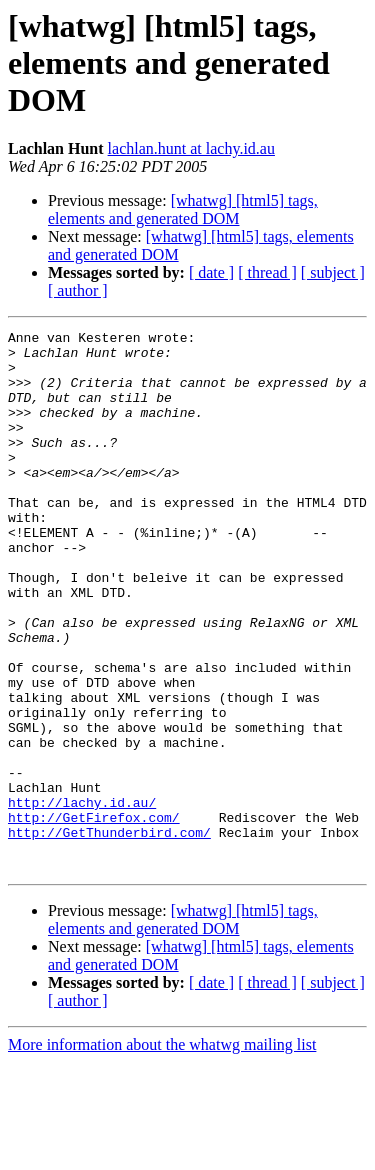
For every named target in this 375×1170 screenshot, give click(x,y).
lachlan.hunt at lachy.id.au (191, 148)
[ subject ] (333, 272)
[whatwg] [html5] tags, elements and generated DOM (183, 209)
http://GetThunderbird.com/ (109, 934)
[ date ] (211, 272)
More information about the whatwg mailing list (162, 1152)
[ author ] (78, 290)
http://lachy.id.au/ (82, 898)
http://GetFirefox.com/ (94, 916)
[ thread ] (267, 272)
